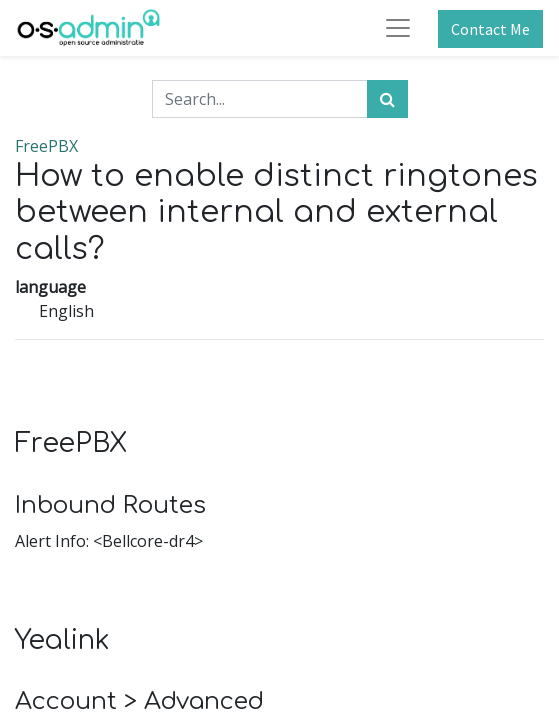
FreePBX (46, 146)
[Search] (387, 99)
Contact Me (490, 29)
